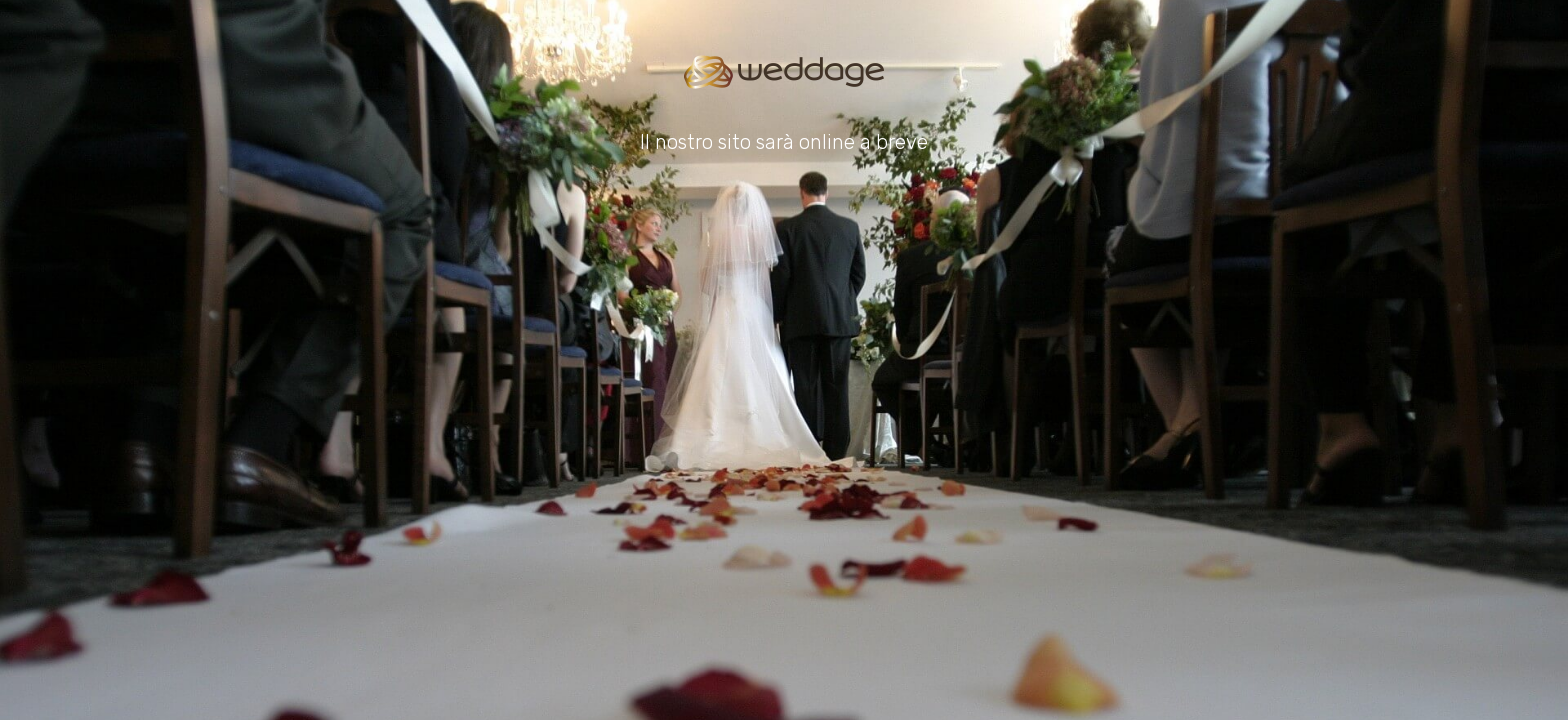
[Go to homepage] (784, 72)
